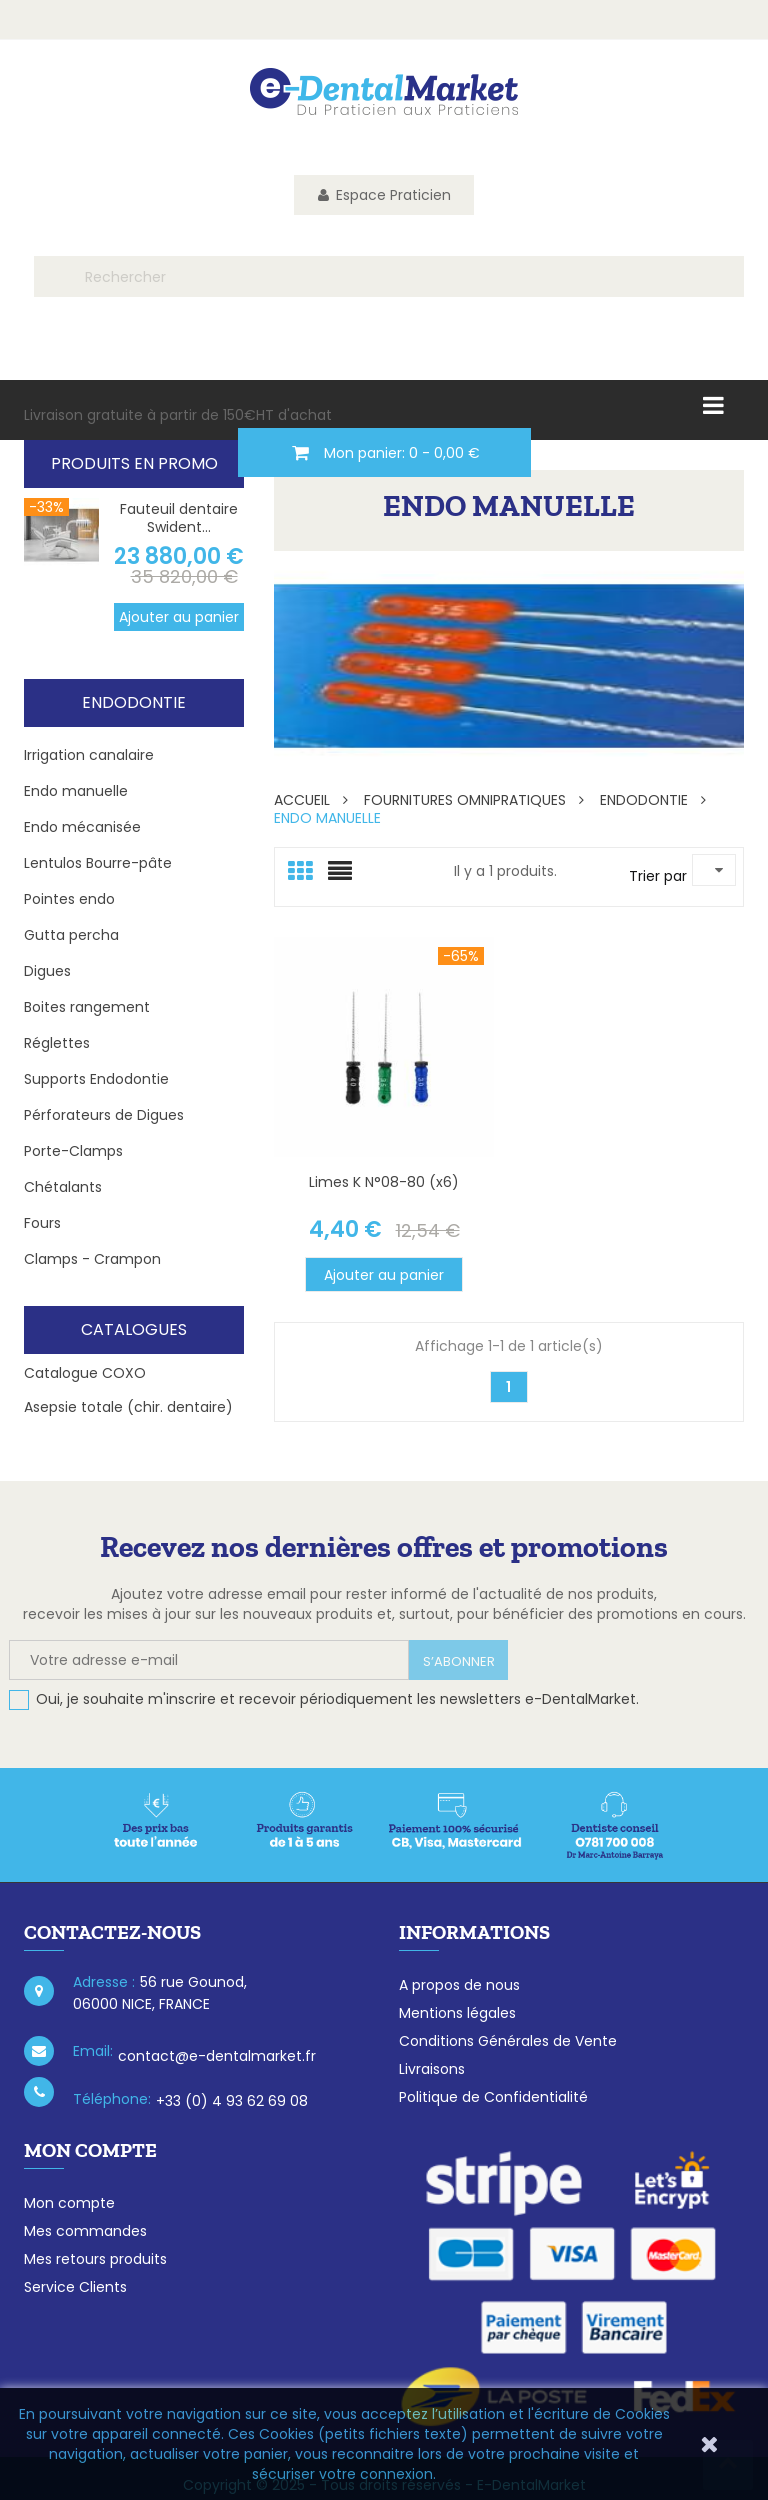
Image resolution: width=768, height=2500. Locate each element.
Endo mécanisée (82, 827)
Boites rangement (87, 1007)
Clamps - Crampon (92, 1259)
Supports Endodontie (96, 1079)
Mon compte (69, 2203)
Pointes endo (69, 899)
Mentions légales (457, 2013)
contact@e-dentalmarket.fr (217, 2056)
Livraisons (432, 2069)
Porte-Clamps (73, 1151)
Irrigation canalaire (89, 755)
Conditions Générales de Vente (508, 2041)
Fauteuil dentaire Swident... (179, 518)
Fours (42, 1223)
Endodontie (134, 702)
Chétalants (63, 1187)
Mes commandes (85, 2231)
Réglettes (57, 1043)
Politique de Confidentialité (493, 2097)
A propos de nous (459, 1985)
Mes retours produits (95, 2259)
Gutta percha (71, 935)
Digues (47, 971)
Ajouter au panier (179, 617)
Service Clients (75, 2287)
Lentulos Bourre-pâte (98, 863)
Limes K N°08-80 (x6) (384, 1182)
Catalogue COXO (85, 1373)
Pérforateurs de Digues (104, 1115)
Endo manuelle (76, 791)
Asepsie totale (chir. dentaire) (128, 1407)
